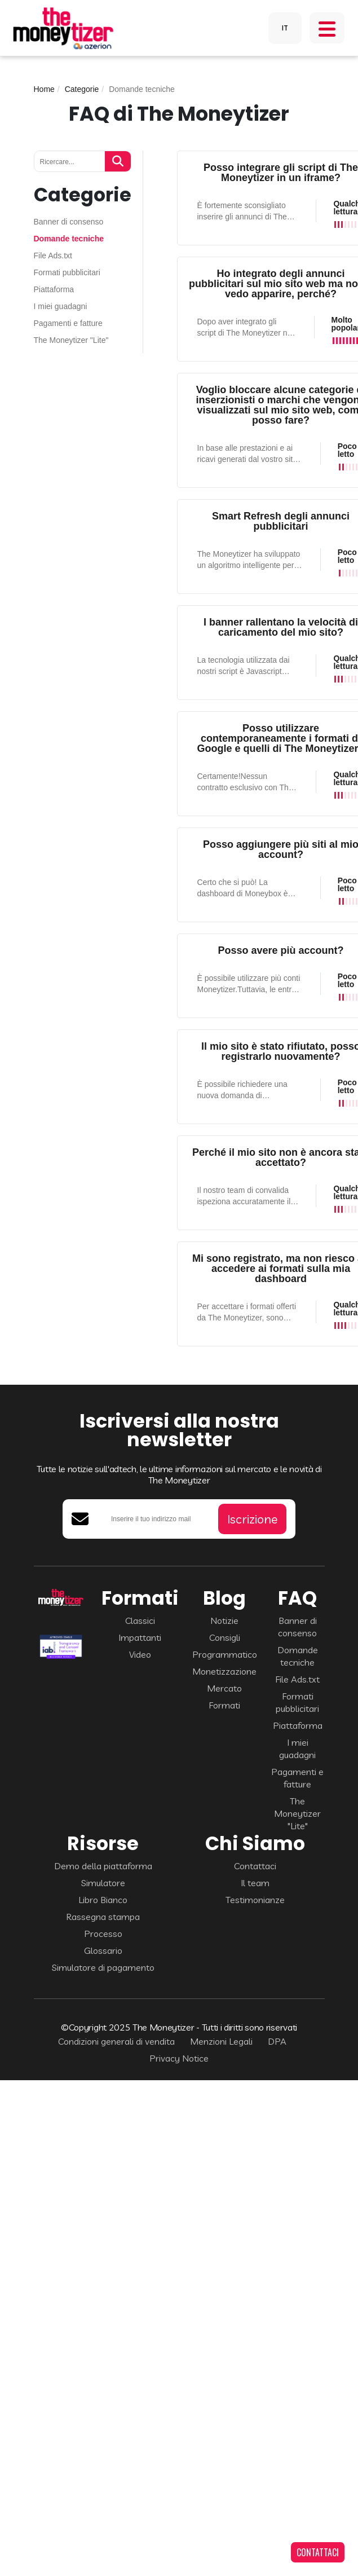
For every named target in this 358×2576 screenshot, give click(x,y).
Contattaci (255, 1866)
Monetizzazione (224, 1671)
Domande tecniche (69, 239)
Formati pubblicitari (67, 272)
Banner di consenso (69, 222)
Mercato (224, 1688)
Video (140, 1654)
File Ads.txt (53, 256)
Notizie (224, 1620)
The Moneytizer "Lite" (71, 340)
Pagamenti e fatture (68, 323)
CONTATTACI (318, 2552)
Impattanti (139, 1637)
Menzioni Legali (221, 2041)
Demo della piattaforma (103, 1866)
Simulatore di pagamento (103, 1967)
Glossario (103, 1950)
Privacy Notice (179, 2058)
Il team (255, 1882)
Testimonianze (255, 1899)
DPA (277, 2041)
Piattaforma (54, 289)
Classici (140, 1620)
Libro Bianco (102, 1899)
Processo (103, 1933)
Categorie (82, 89)
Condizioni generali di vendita (116, 2041)
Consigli (224, 1637)
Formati (224, 1705)
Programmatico (224, 1654)
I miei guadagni (60, 306)
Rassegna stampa (103, 1916)
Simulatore (103, 1882)
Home (44, 89)
